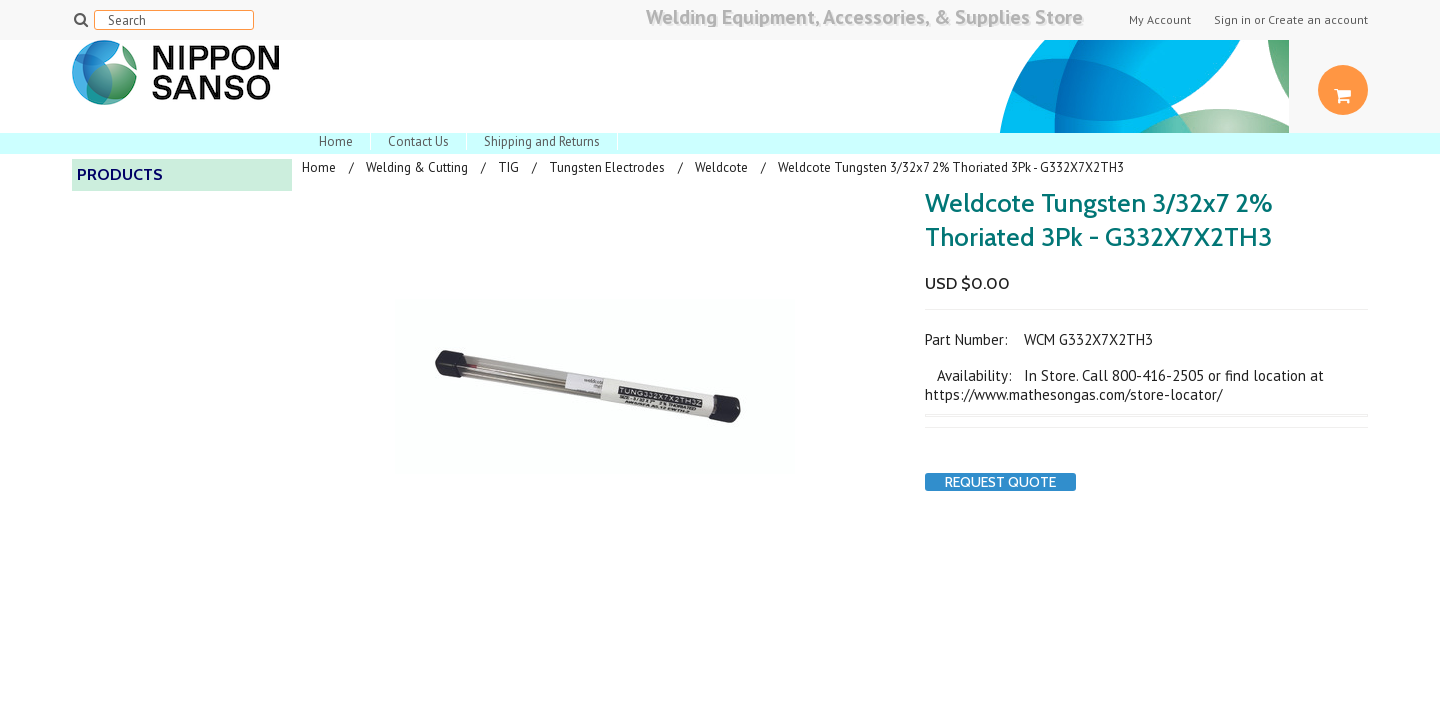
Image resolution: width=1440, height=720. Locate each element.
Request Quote (1000, 482)
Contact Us (418, 141)
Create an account (1318, 20)
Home (336, 141)
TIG (508, 167)
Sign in (1232, 20)
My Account (1160, 20)
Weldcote (721, 167)
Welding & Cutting (417, 167)
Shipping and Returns (542, 141)
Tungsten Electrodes (607, 167)
